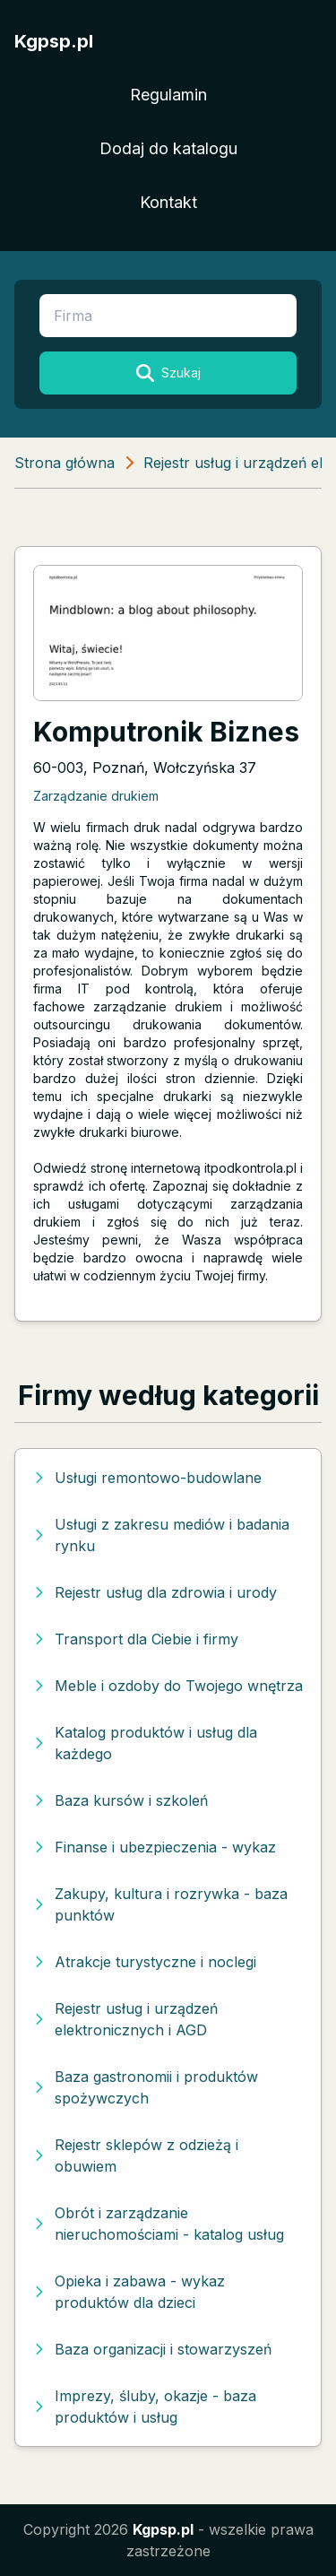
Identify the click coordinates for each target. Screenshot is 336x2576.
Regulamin (168, 94)
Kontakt (168, 202)
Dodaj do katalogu (168, 148)
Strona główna (64, 463)
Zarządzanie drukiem (96, 795)
